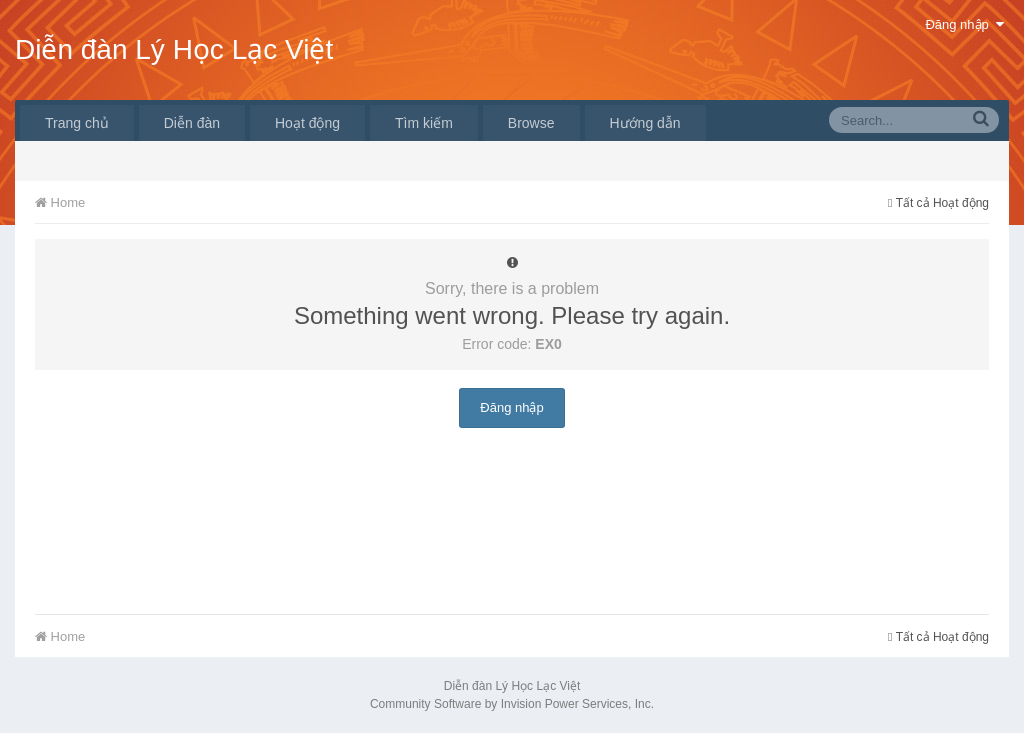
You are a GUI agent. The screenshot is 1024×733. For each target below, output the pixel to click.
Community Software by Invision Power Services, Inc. (512, 704)
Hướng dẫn (645, 123)
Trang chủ (77, 123)
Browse (531, 123)
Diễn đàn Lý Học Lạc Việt (174, 49)
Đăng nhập (964, 24)
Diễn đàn (192, 123)
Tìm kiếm (424, 123)
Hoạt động (307, 123)
